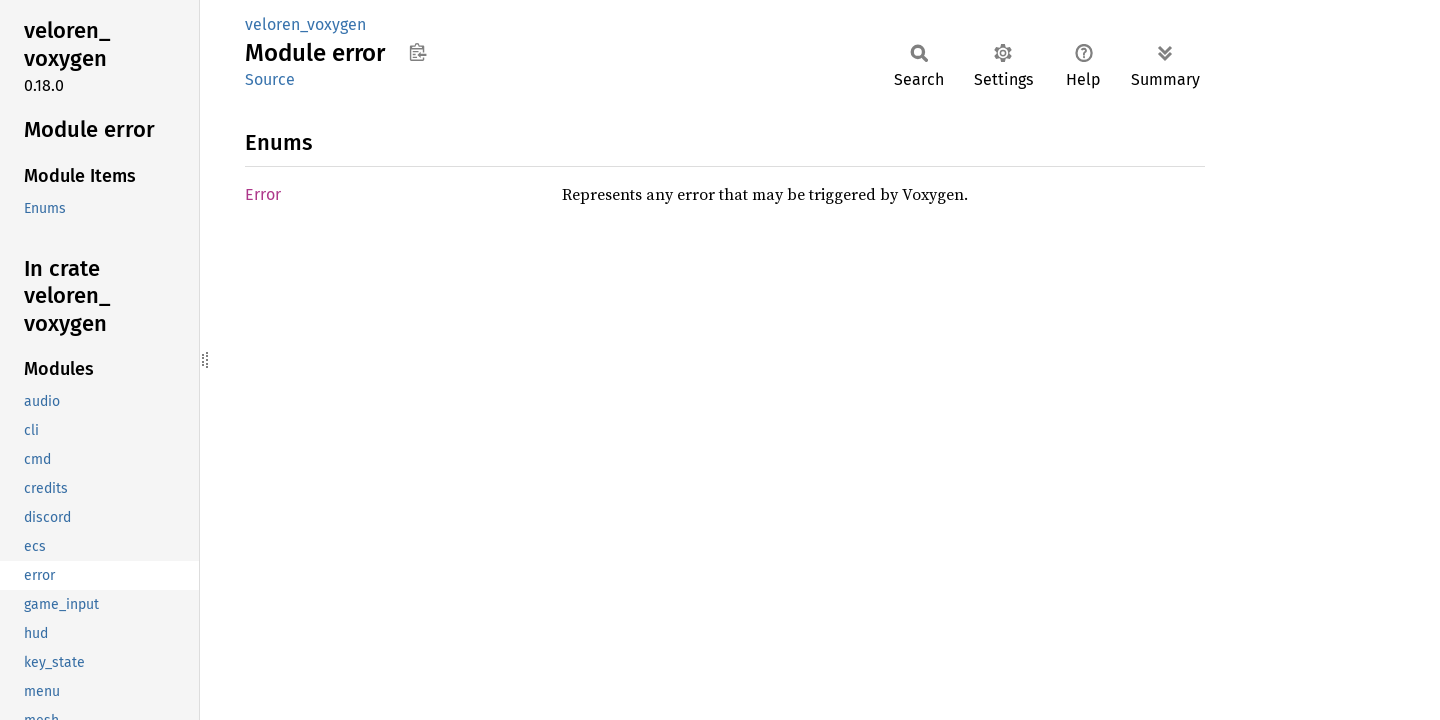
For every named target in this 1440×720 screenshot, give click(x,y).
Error (263, 194)
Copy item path (417, 52)
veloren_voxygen (305, 24)
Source (270, 79)
